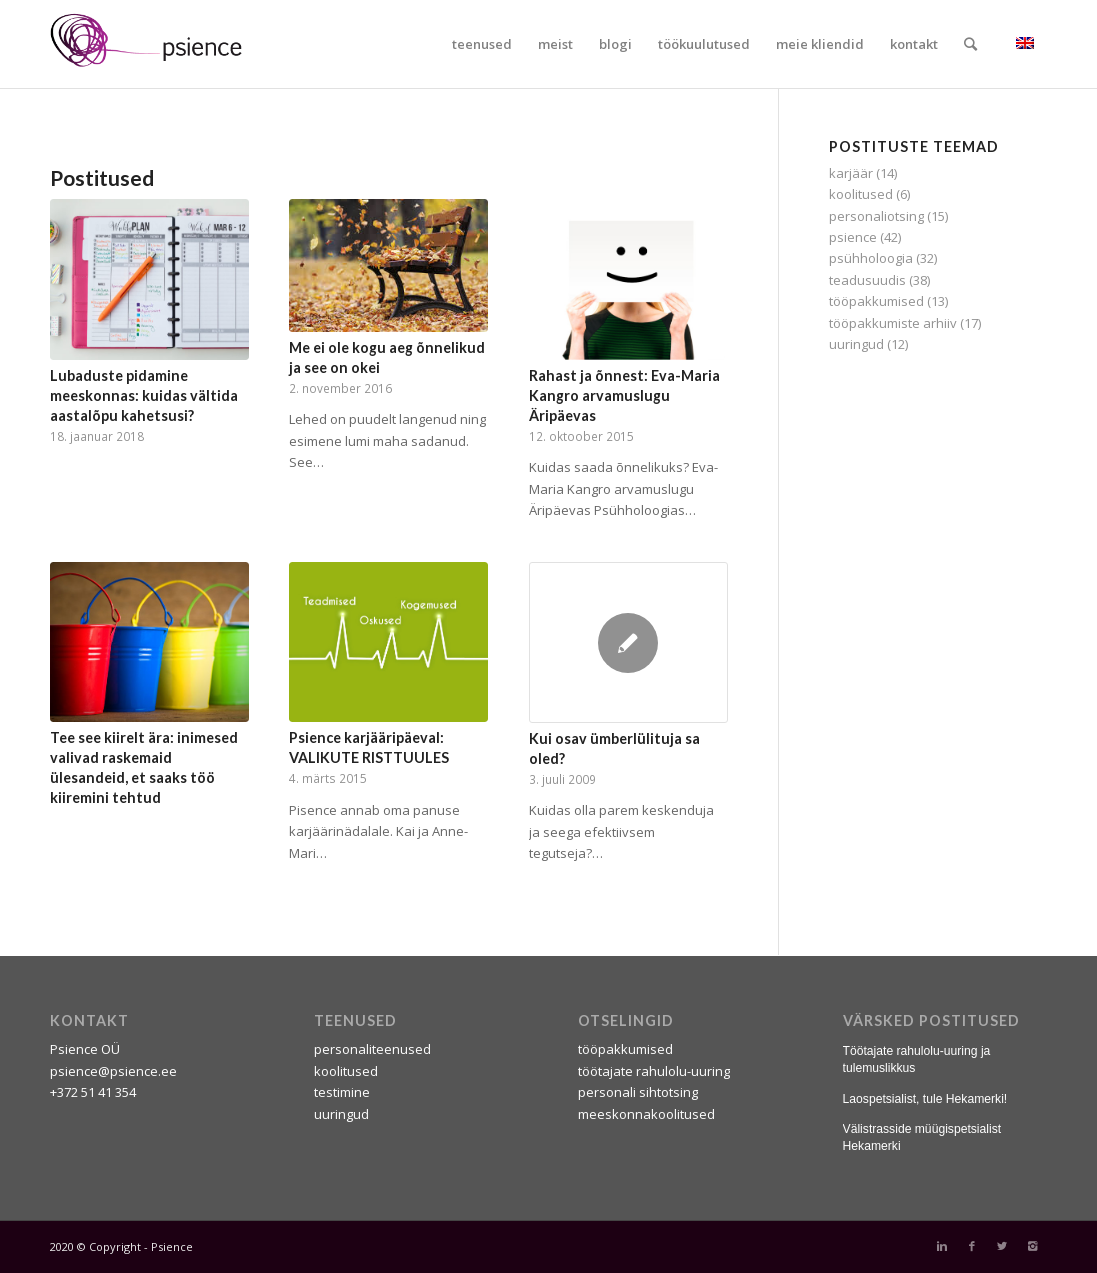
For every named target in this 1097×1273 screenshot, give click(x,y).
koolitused (861, 194)
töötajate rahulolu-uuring (654, 1071)
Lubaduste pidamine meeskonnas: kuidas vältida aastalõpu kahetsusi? (144, 395)
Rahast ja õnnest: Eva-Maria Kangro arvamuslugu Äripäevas (624, 395)
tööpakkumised (876, 301)
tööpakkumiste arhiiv (893, 323)
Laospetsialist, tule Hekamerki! (925, 1099)
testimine (342, 1092)
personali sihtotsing (638, 1092)
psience (853, 237)
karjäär (851, 173)
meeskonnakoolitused (646, 1114)
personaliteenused (372, 1049)
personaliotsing (876, 216)
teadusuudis (867, 280)
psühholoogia (871, 258)
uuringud (856, 344)
